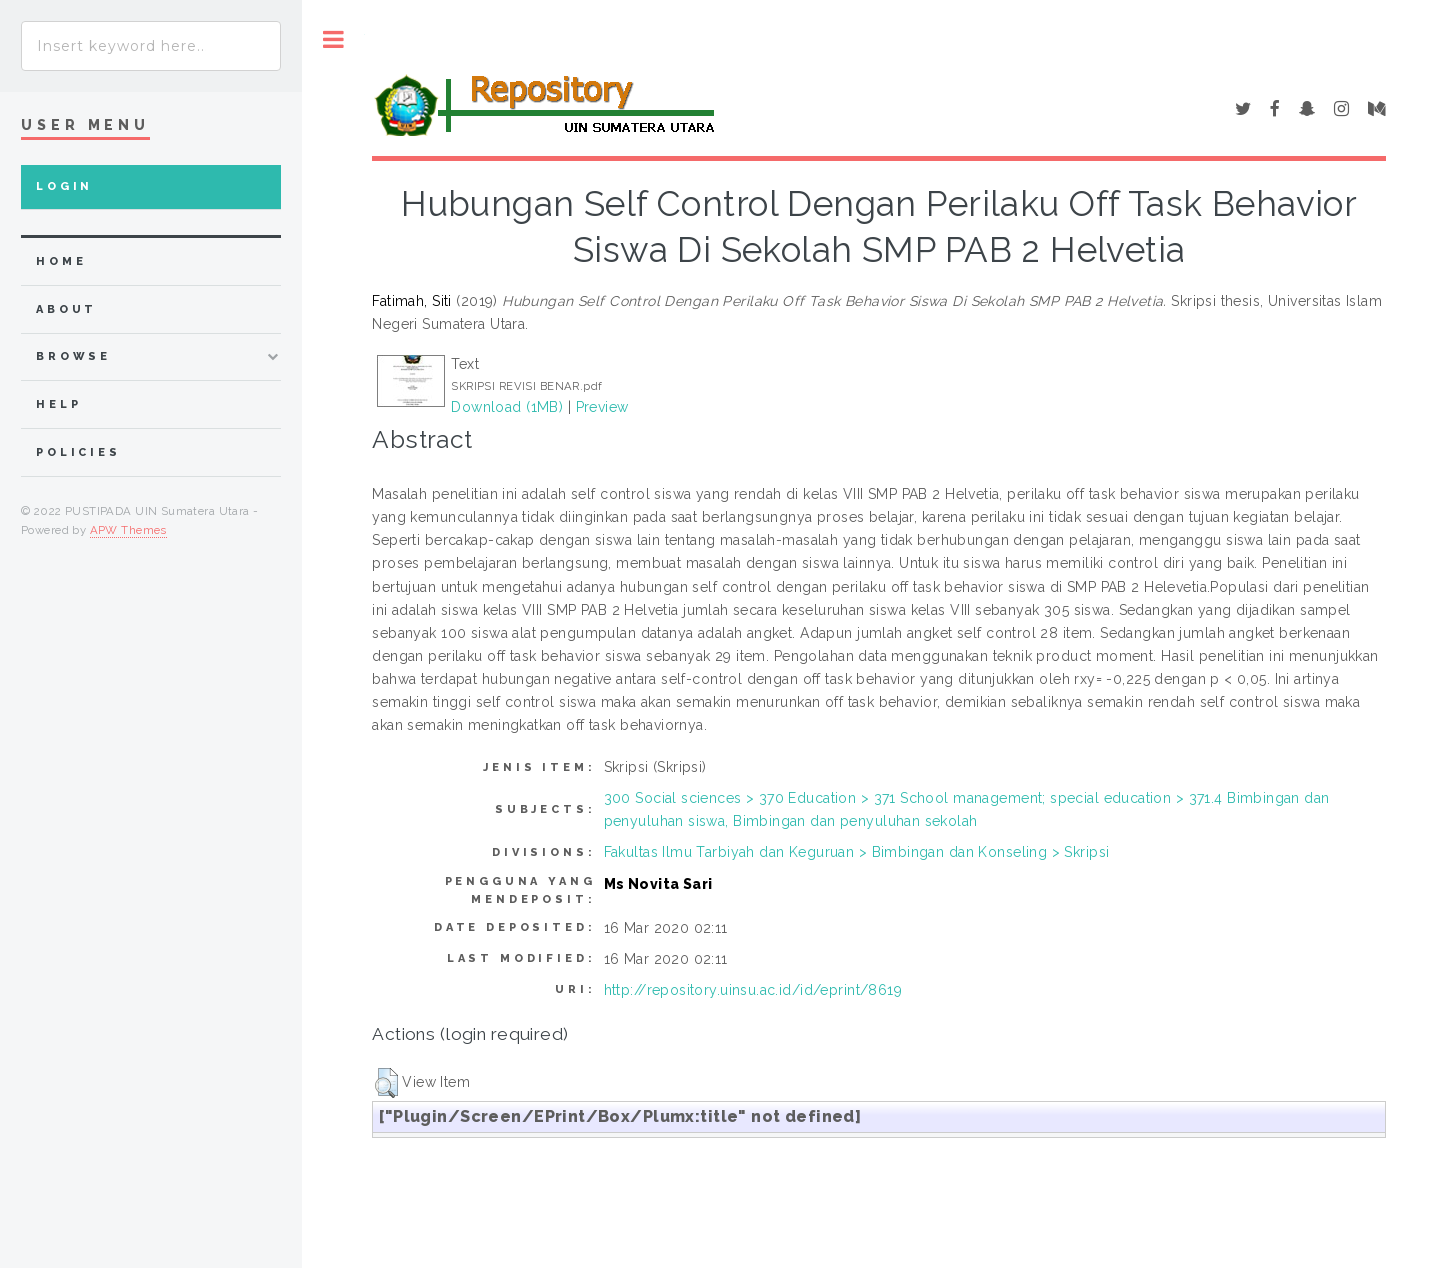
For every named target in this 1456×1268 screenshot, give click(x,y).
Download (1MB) (507, 407)
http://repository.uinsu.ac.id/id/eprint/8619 (753, 990)
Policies (78, 452)
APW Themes (128, 530)
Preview (602, 407)
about (66, 309)
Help (58, 404)
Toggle (333, 39)
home (61, 261)
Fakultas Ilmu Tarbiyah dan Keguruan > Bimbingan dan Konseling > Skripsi (857, 852)
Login (64, 186)
